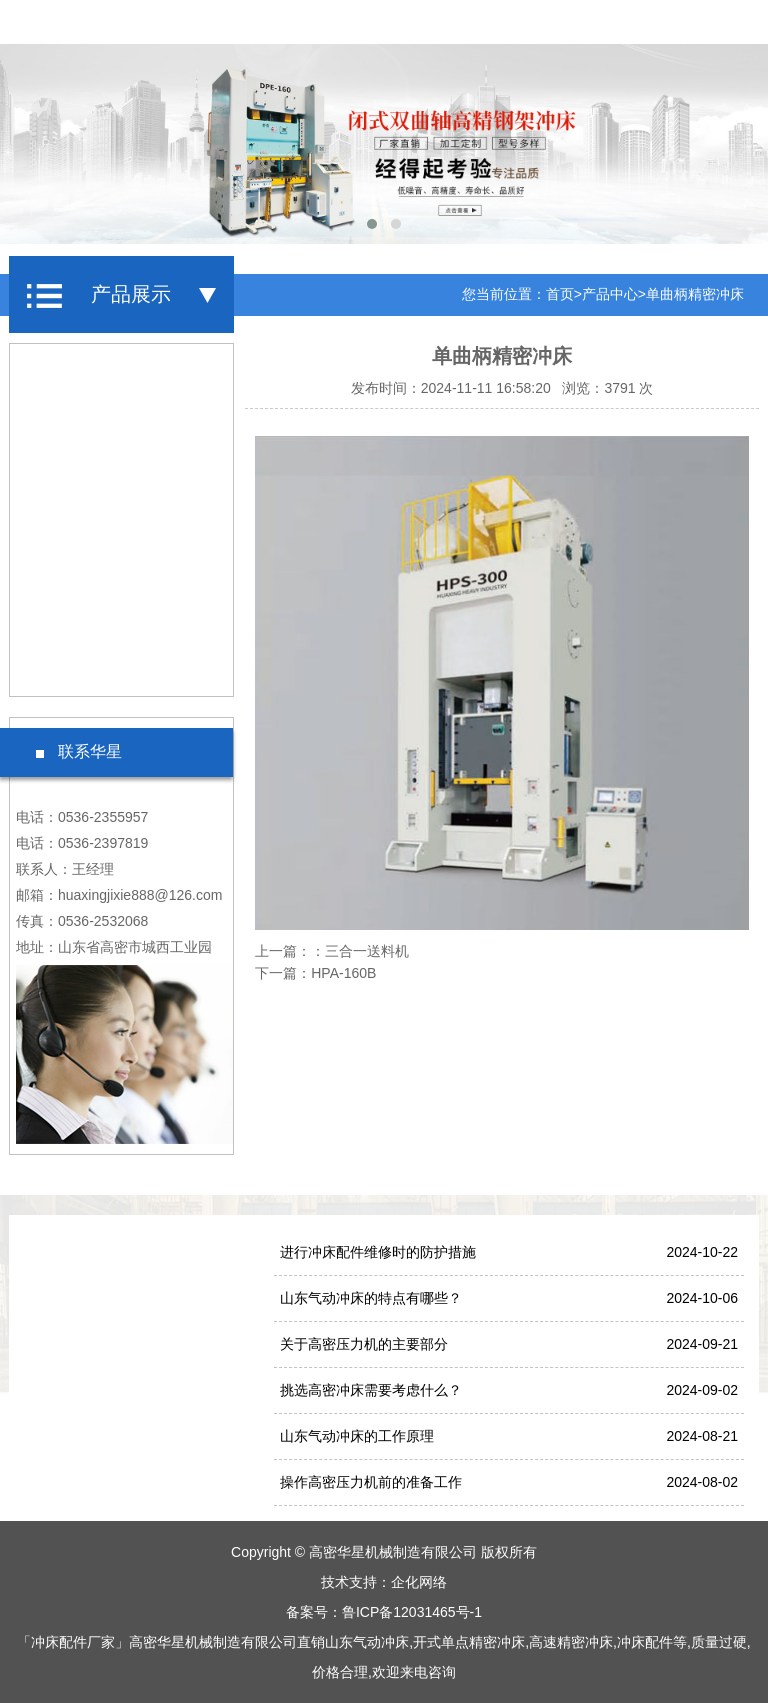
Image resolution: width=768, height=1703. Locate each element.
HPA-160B (343, 973)
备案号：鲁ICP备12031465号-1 (384, 1612)
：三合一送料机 (360, 951)
